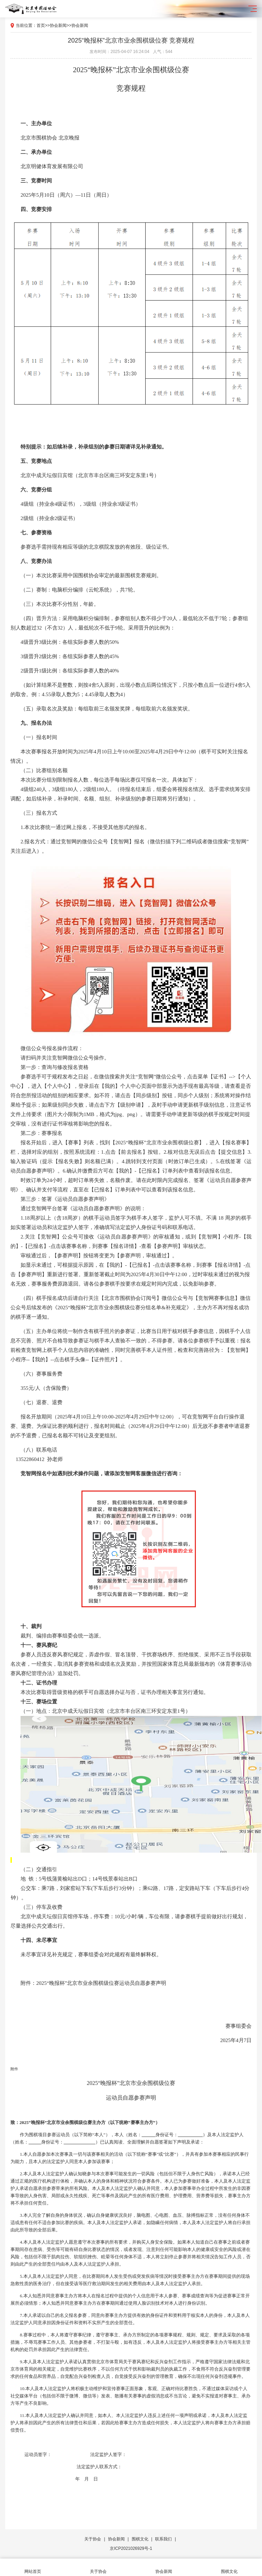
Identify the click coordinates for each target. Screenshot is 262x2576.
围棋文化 (140, 2539)
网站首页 (33, 2567)
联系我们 (163, 2539)
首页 (41, 25)
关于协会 (92, 2539)
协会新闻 (58, 25)
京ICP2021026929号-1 (131, 2548)
